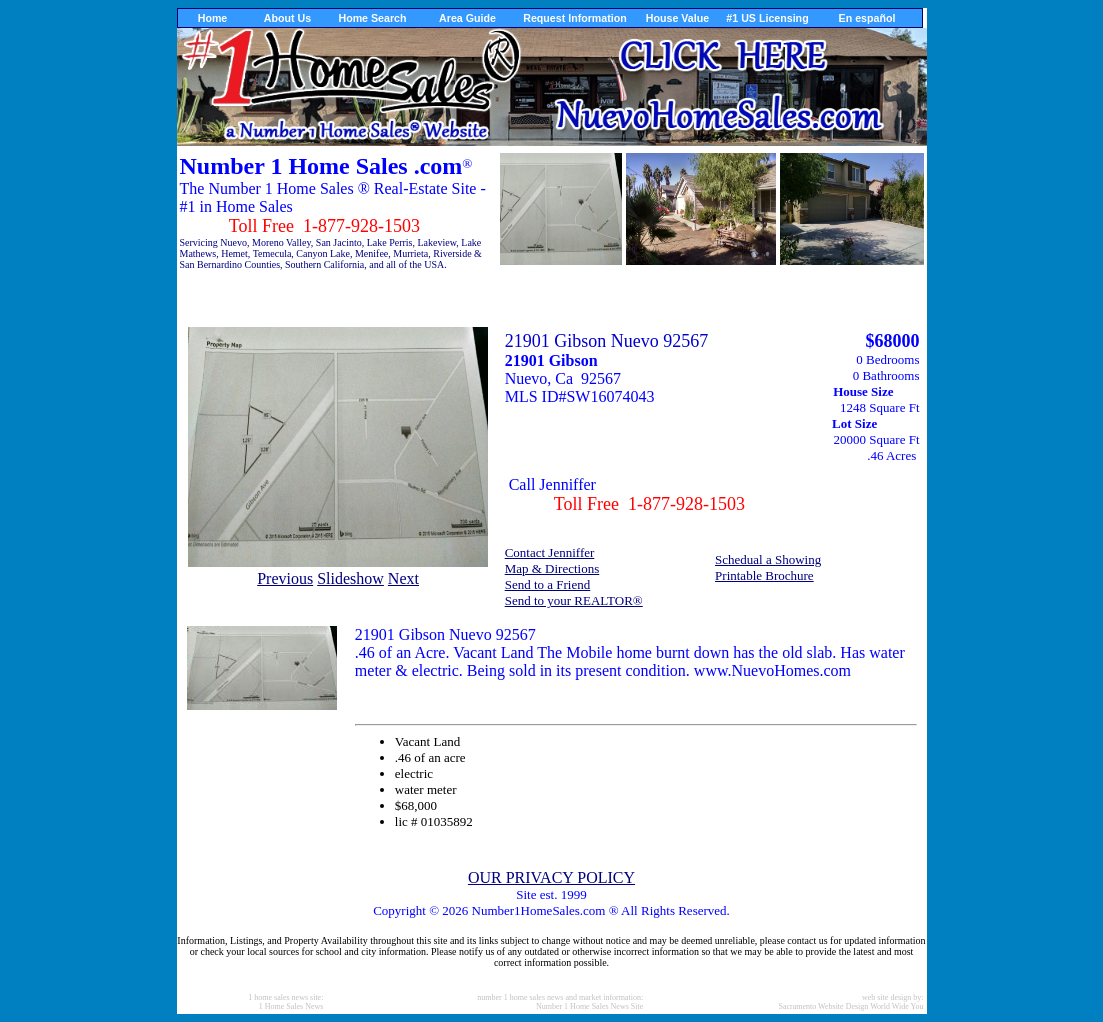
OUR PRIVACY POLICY (551, 877)
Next (403, 578)
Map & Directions (552, 568)
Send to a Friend (548, 584)
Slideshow (350, 578)
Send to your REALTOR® (574, 600)
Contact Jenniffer (550, 552)
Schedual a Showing (768, 559)
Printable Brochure (764, 575)
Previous (285, 578)
